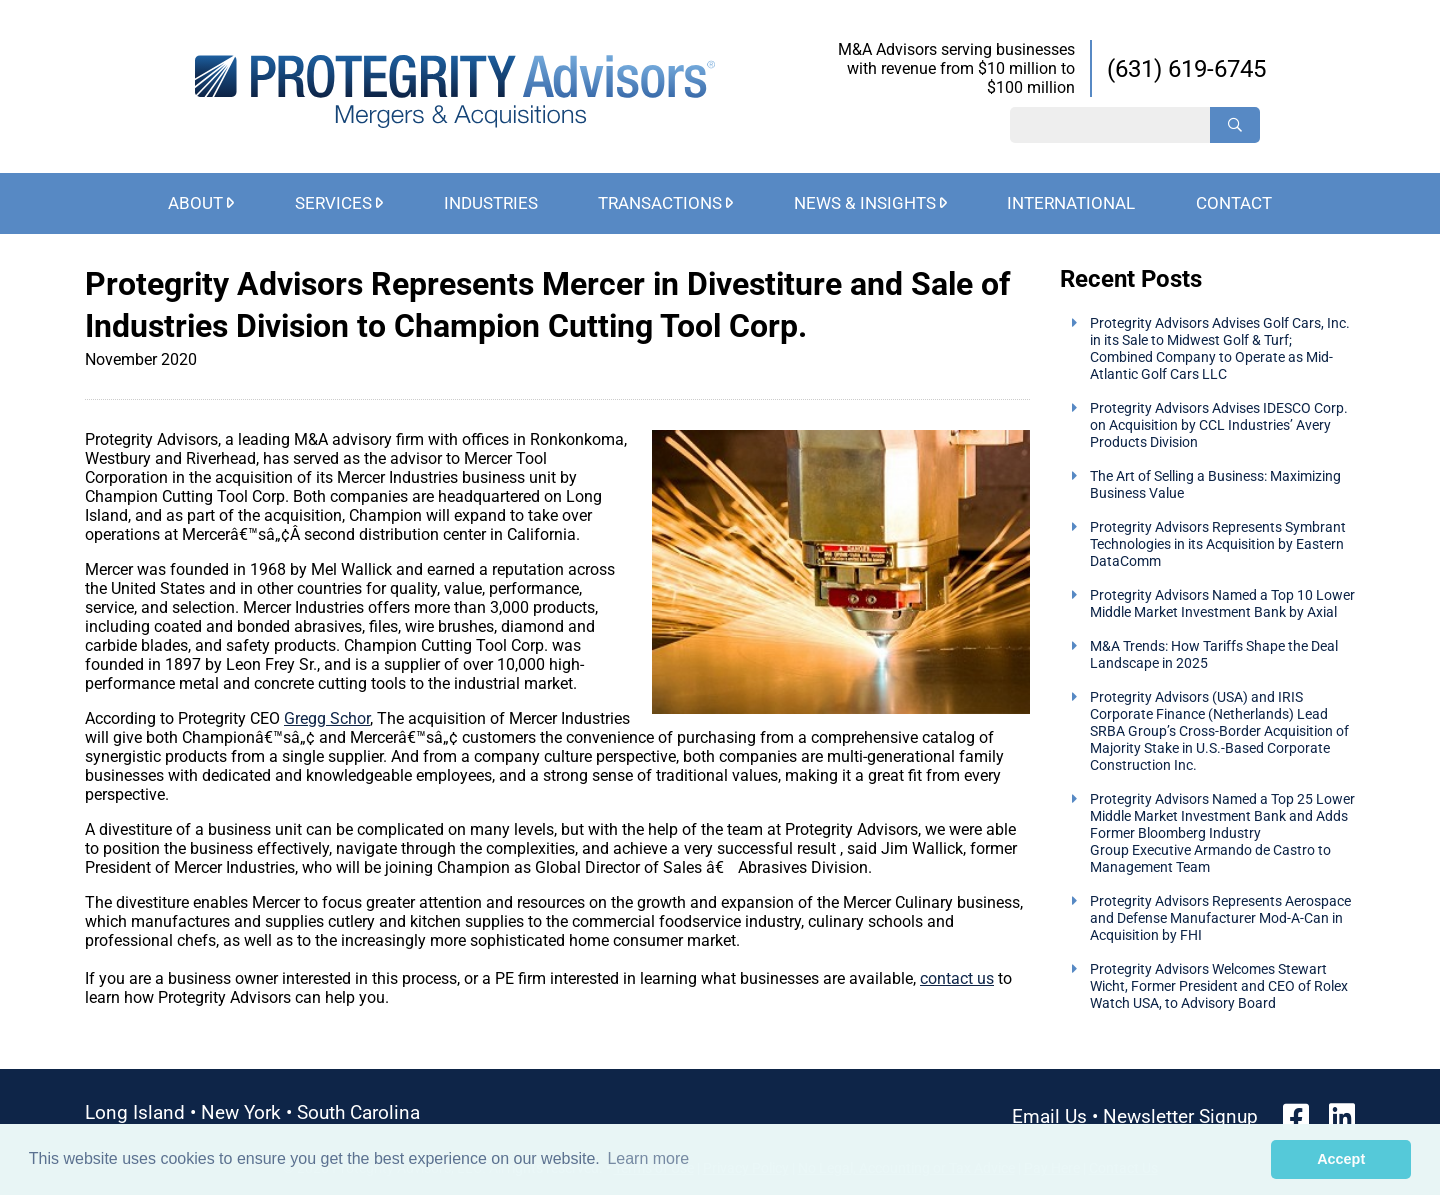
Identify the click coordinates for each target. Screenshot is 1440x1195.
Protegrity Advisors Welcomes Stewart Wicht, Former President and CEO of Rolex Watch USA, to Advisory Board (1219, 986)
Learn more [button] (648, 1158)
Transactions (660, 203)
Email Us (1049, 1116)
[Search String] (1110, 125)
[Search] (1235, 125)
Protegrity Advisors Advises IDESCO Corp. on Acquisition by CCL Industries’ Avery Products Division (1219, 425)
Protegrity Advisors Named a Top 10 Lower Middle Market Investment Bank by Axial (1222, 604)
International (1071, 203)
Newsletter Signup (1180, 1116)
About (195, 203)
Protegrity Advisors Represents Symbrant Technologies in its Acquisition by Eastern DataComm (1218, 544)
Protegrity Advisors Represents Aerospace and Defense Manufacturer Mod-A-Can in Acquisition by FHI (1220, 918)
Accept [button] (1341, 1159)
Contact (1234, 203)
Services (333, 203)
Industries (491, 203)
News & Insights (865, 203)
